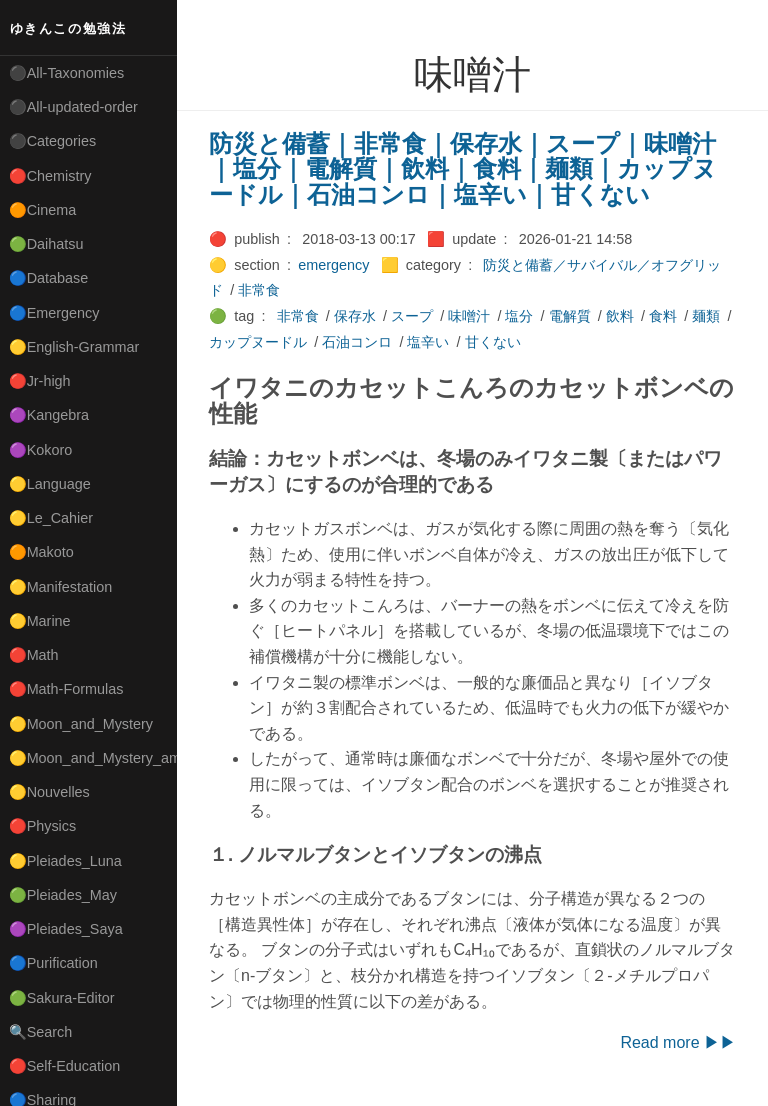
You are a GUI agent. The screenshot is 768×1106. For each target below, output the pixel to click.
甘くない (493, 342)
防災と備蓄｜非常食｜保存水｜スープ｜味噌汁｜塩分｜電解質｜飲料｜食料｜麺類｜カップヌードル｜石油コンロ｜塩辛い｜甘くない (463, 169)
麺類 (706, 316)
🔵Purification (53, 963)
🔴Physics (43, 826)
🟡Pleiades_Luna (65, 861)
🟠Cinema (43, 210)
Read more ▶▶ (678, 1042)
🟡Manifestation (61, 587)
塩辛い (428, 342)
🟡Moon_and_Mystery (81, 724)
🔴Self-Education (65, 1066)
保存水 (355, 316)
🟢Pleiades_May (63, 895)
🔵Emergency (54, 313)
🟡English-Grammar (74, 347)
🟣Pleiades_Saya (66, 929)
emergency (333, 265)
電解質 (570, 316)
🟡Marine (40, 621)
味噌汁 (469, 316)
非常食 (259, 290)
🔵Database (49, 278)
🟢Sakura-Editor (62, 998)
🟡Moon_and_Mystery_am (93, 758)
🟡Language (50, 484)
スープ (412, 316)
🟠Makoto (41, 552)
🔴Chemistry (50, 176)
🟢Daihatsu (46, 244)
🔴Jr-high (40, 381)
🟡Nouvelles (49, 792)
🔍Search (41, 1032)
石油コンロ (357, 342)
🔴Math (34, 655)
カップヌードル (258, 342)
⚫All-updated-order (73, 107)
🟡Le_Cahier (51, 518)
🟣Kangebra (49, 415)
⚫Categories (53, 141)
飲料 (620, 316)
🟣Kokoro (41, 450)
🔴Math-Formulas (66, 689)
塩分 (519, 316)
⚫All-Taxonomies (67, 73)
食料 (663, 316)
